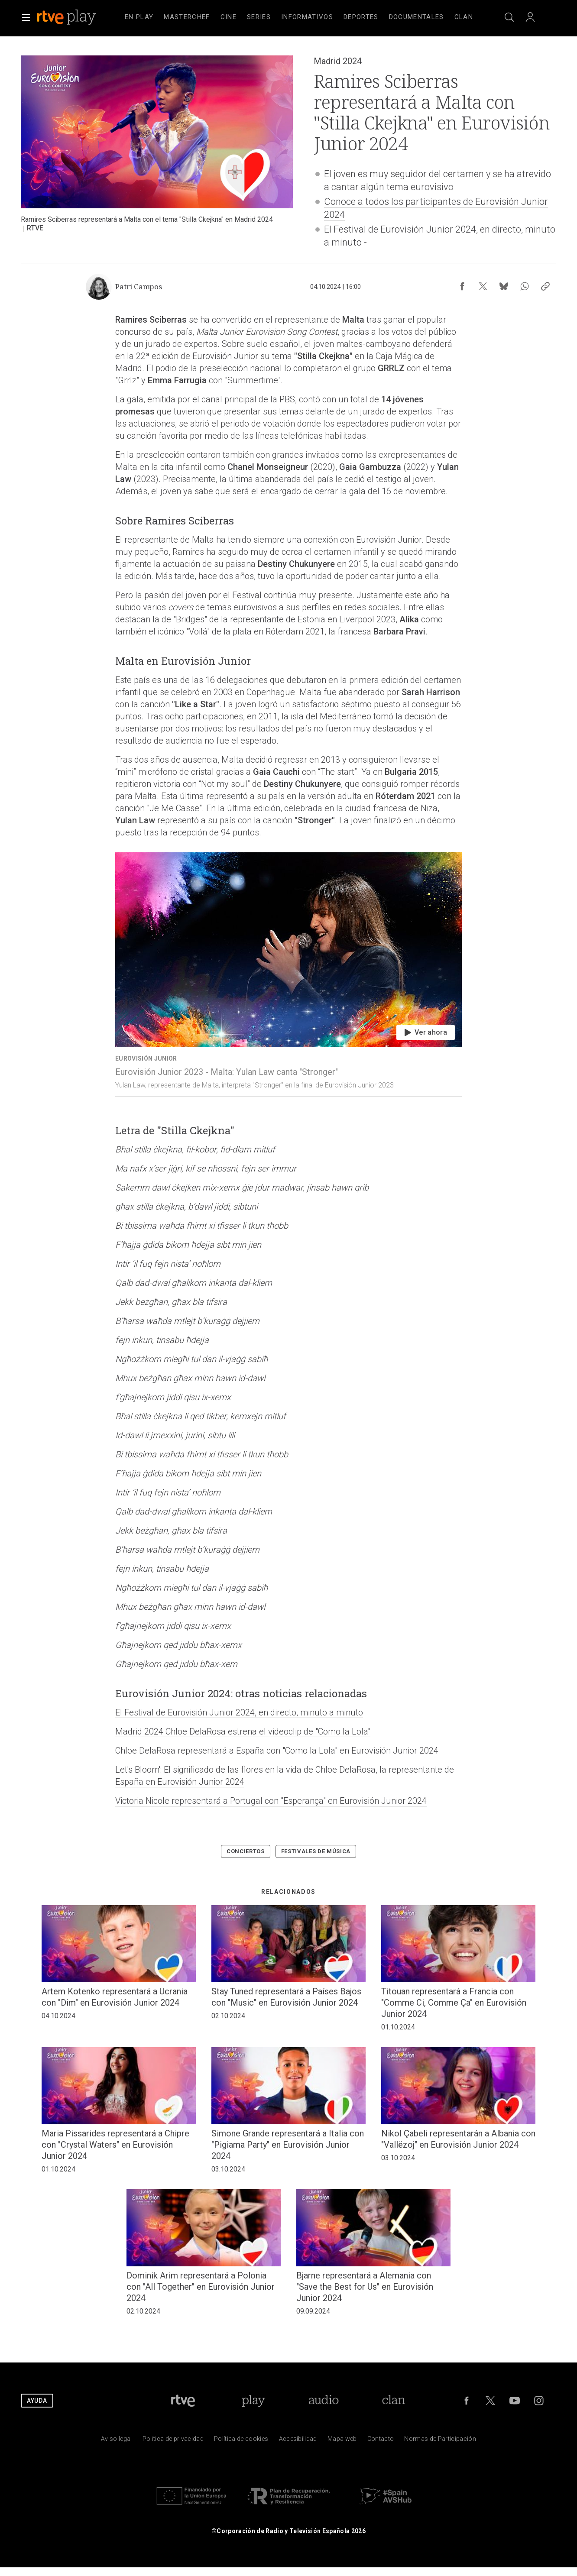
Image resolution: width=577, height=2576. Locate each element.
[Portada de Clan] (394, 2401)
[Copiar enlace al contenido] (545, 286)
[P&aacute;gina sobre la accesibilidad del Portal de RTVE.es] (298, 2440)
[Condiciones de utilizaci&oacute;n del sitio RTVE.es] (116, 2440)
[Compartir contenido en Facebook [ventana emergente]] (462, 286)
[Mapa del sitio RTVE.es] (342, 2440)
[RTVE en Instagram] (539, 2401)
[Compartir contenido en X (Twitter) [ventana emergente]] (483, 286)
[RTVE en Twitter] (490, 2401)
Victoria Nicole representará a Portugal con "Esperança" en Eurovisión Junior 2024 (271, 1801)
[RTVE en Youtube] (515, 2401)
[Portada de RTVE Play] (253, 2401)
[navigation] (299, 17)
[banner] (78, 17)
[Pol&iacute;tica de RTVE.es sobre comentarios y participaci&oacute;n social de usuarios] (440, 2440)
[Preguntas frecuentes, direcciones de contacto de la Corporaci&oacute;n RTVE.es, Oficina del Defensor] (380, 2440)
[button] (26, 17)
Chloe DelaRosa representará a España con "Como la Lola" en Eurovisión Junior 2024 (276, 1750)
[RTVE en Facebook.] (466, 2401)
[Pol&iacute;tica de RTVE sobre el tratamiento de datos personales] (173, 2440)
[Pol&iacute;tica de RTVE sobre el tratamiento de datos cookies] (241, 2440)
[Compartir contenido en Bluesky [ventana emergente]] (503, 286)
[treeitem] (139, 17)
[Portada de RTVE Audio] (324, 2401)
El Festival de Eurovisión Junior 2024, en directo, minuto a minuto (239, 1712)
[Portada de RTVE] (183, 2401)
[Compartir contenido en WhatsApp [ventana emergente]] (524, 286)
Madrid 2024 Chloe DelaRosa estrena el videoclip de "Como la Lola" (242, 1731)
